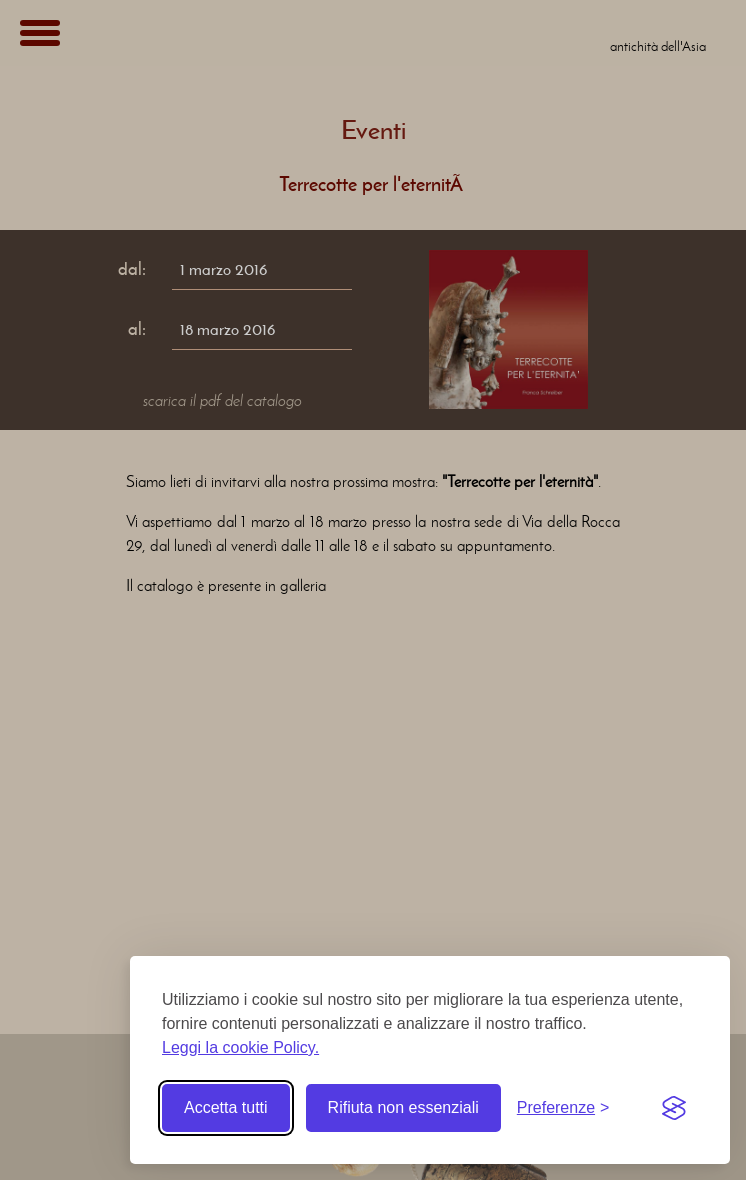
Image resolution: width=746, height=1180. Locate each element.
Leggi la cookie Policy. (240, 1047)
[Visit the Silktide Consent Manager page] (674, 1108)
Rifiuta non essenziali (403, 1107)
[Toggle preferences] (563, 1108)
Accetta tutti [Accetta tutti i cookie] (226, 1107)
